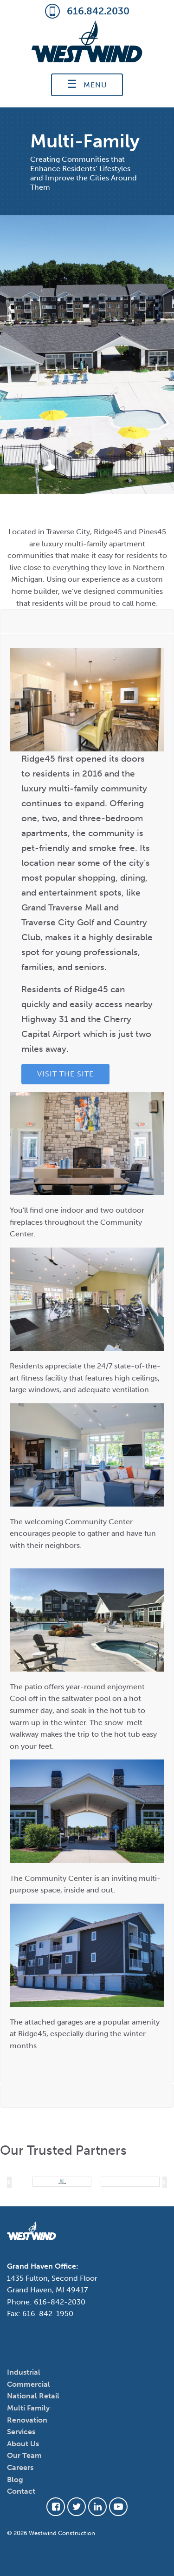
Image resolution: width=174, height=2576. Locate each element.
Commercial (28, 2384)
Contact (21, 2491)
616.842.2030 (87, 12)
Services (21, 2431)
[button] (9, 2182)
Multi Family (28, 2407)
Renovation (27, 2420)
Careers (20, 2467)
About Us (23, 2443)
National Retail (33, 2395)
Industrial (23, 2372)
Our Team (24, 2455)
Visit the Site (65, 1073)
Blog (15, 2479)
